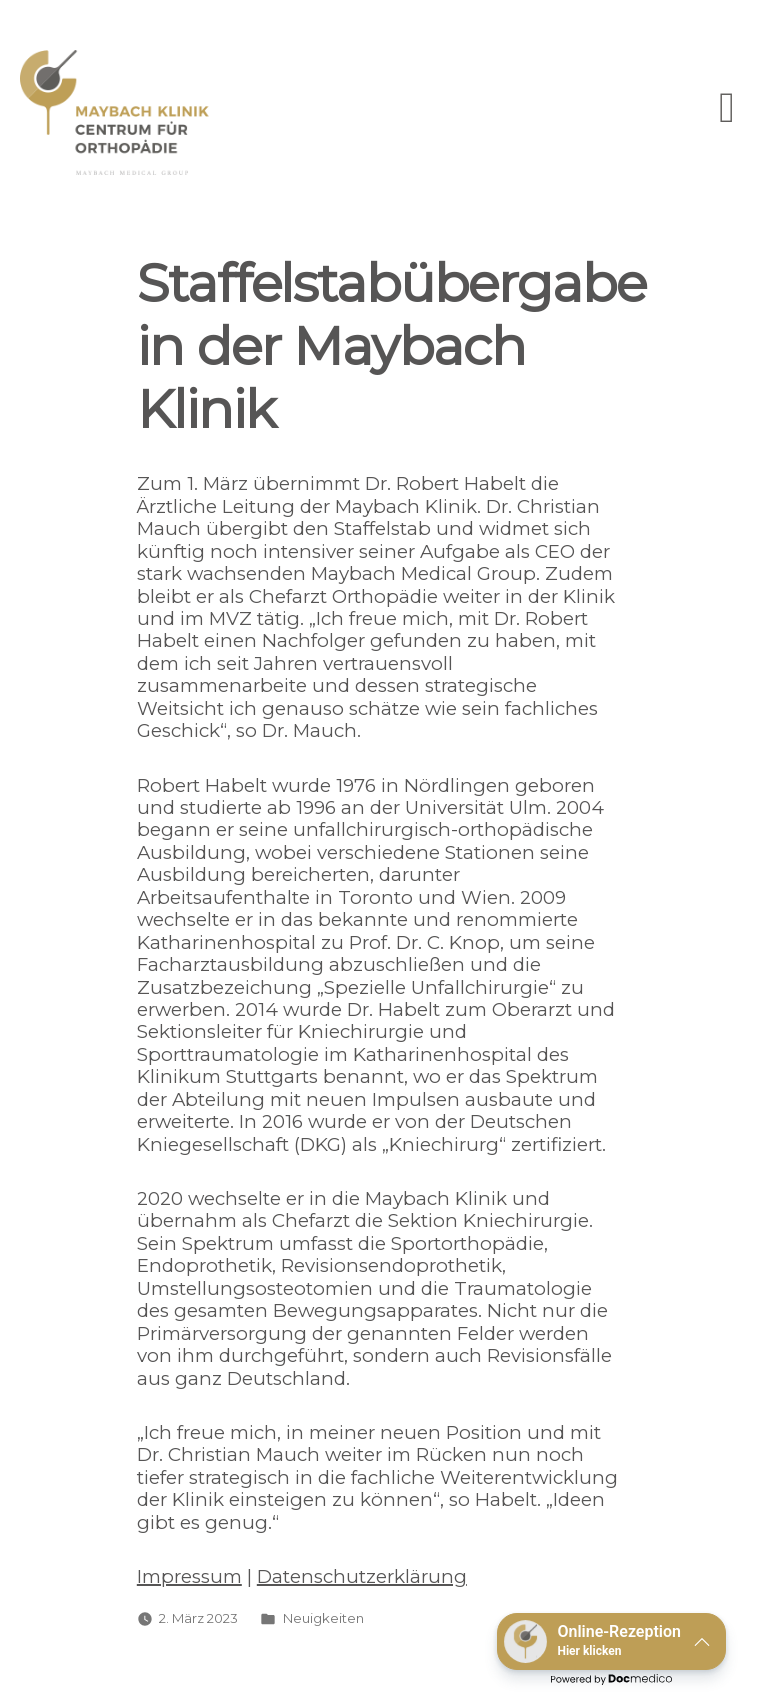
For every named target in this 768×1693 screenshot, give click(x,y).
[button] (611, 1641)
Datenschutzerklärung (362, 1576)
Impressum (189, 1576)
